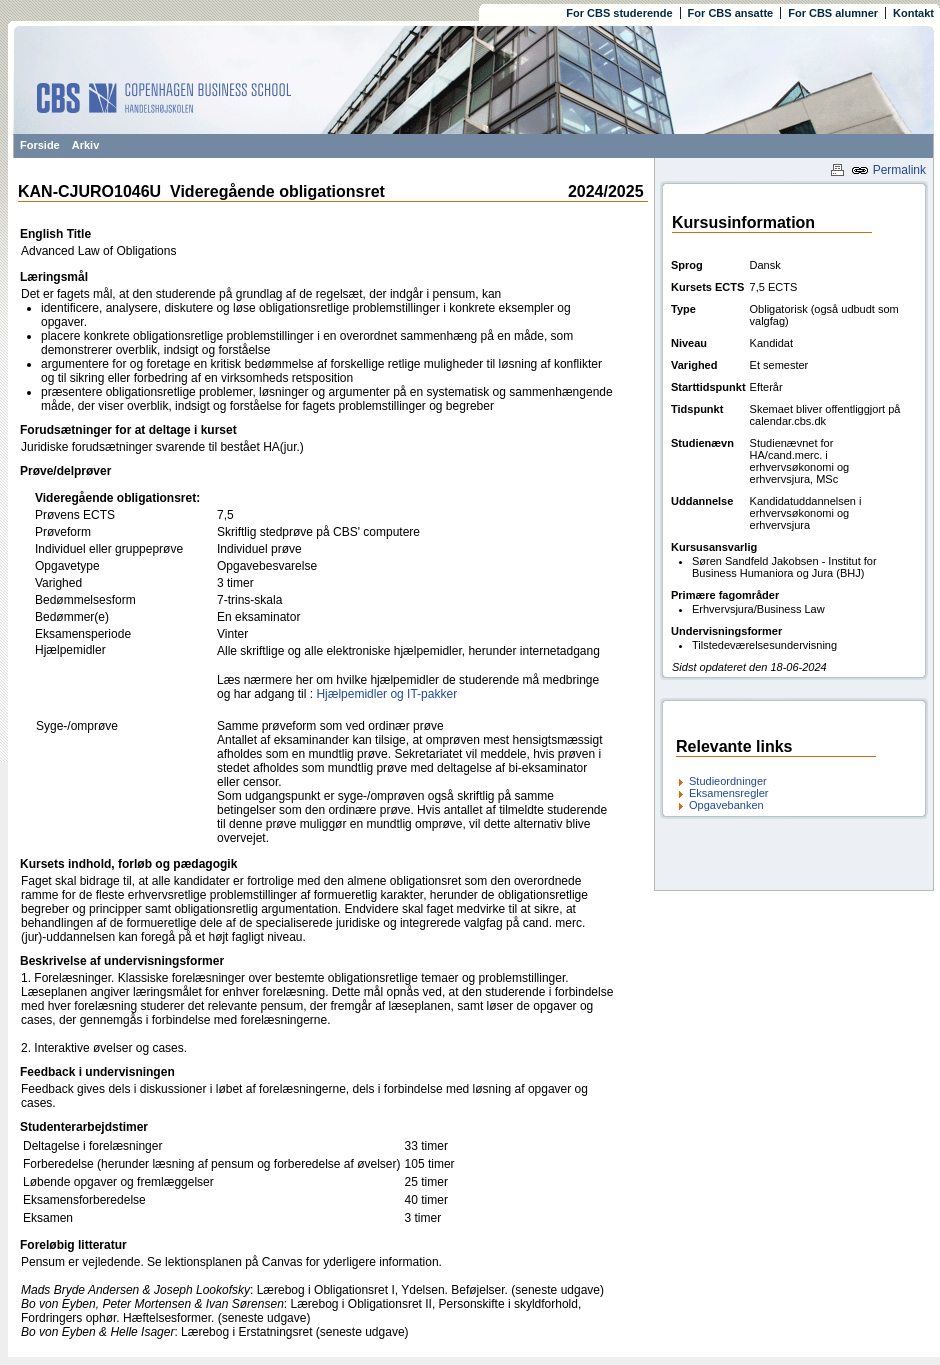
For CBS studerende (619, 13)
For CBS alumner (833, 13)
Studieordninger (728, 781)
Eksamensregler (728, 793)
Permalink (888, 170)
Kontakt (913, 13)
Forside (40, 145)
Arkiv (86, 145)
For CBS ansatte (731, 13)
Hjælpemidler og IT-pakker (386, 694)
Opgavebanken (726, 805)
